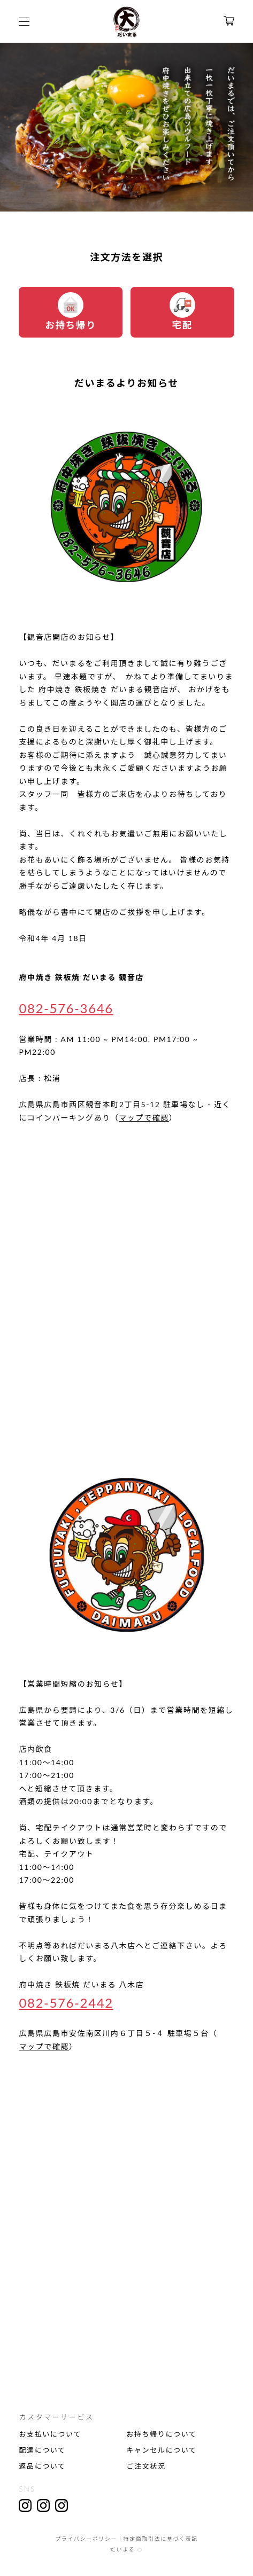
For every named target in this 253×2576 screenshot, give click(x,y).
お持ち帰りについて (162, 2434)
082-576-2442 (66, 2002)
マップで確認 (144, 1117)
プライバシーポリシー (86, 2538)
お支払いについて (50, 2434)
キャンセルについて (162, 2450)
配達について (42, 2450)
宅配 (182, 311)
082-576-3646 (66, 1008)
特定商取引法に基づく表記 (161, 2538)
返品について (42, 2466)
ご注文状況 (146, 2466)
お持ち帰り (70, 311)
